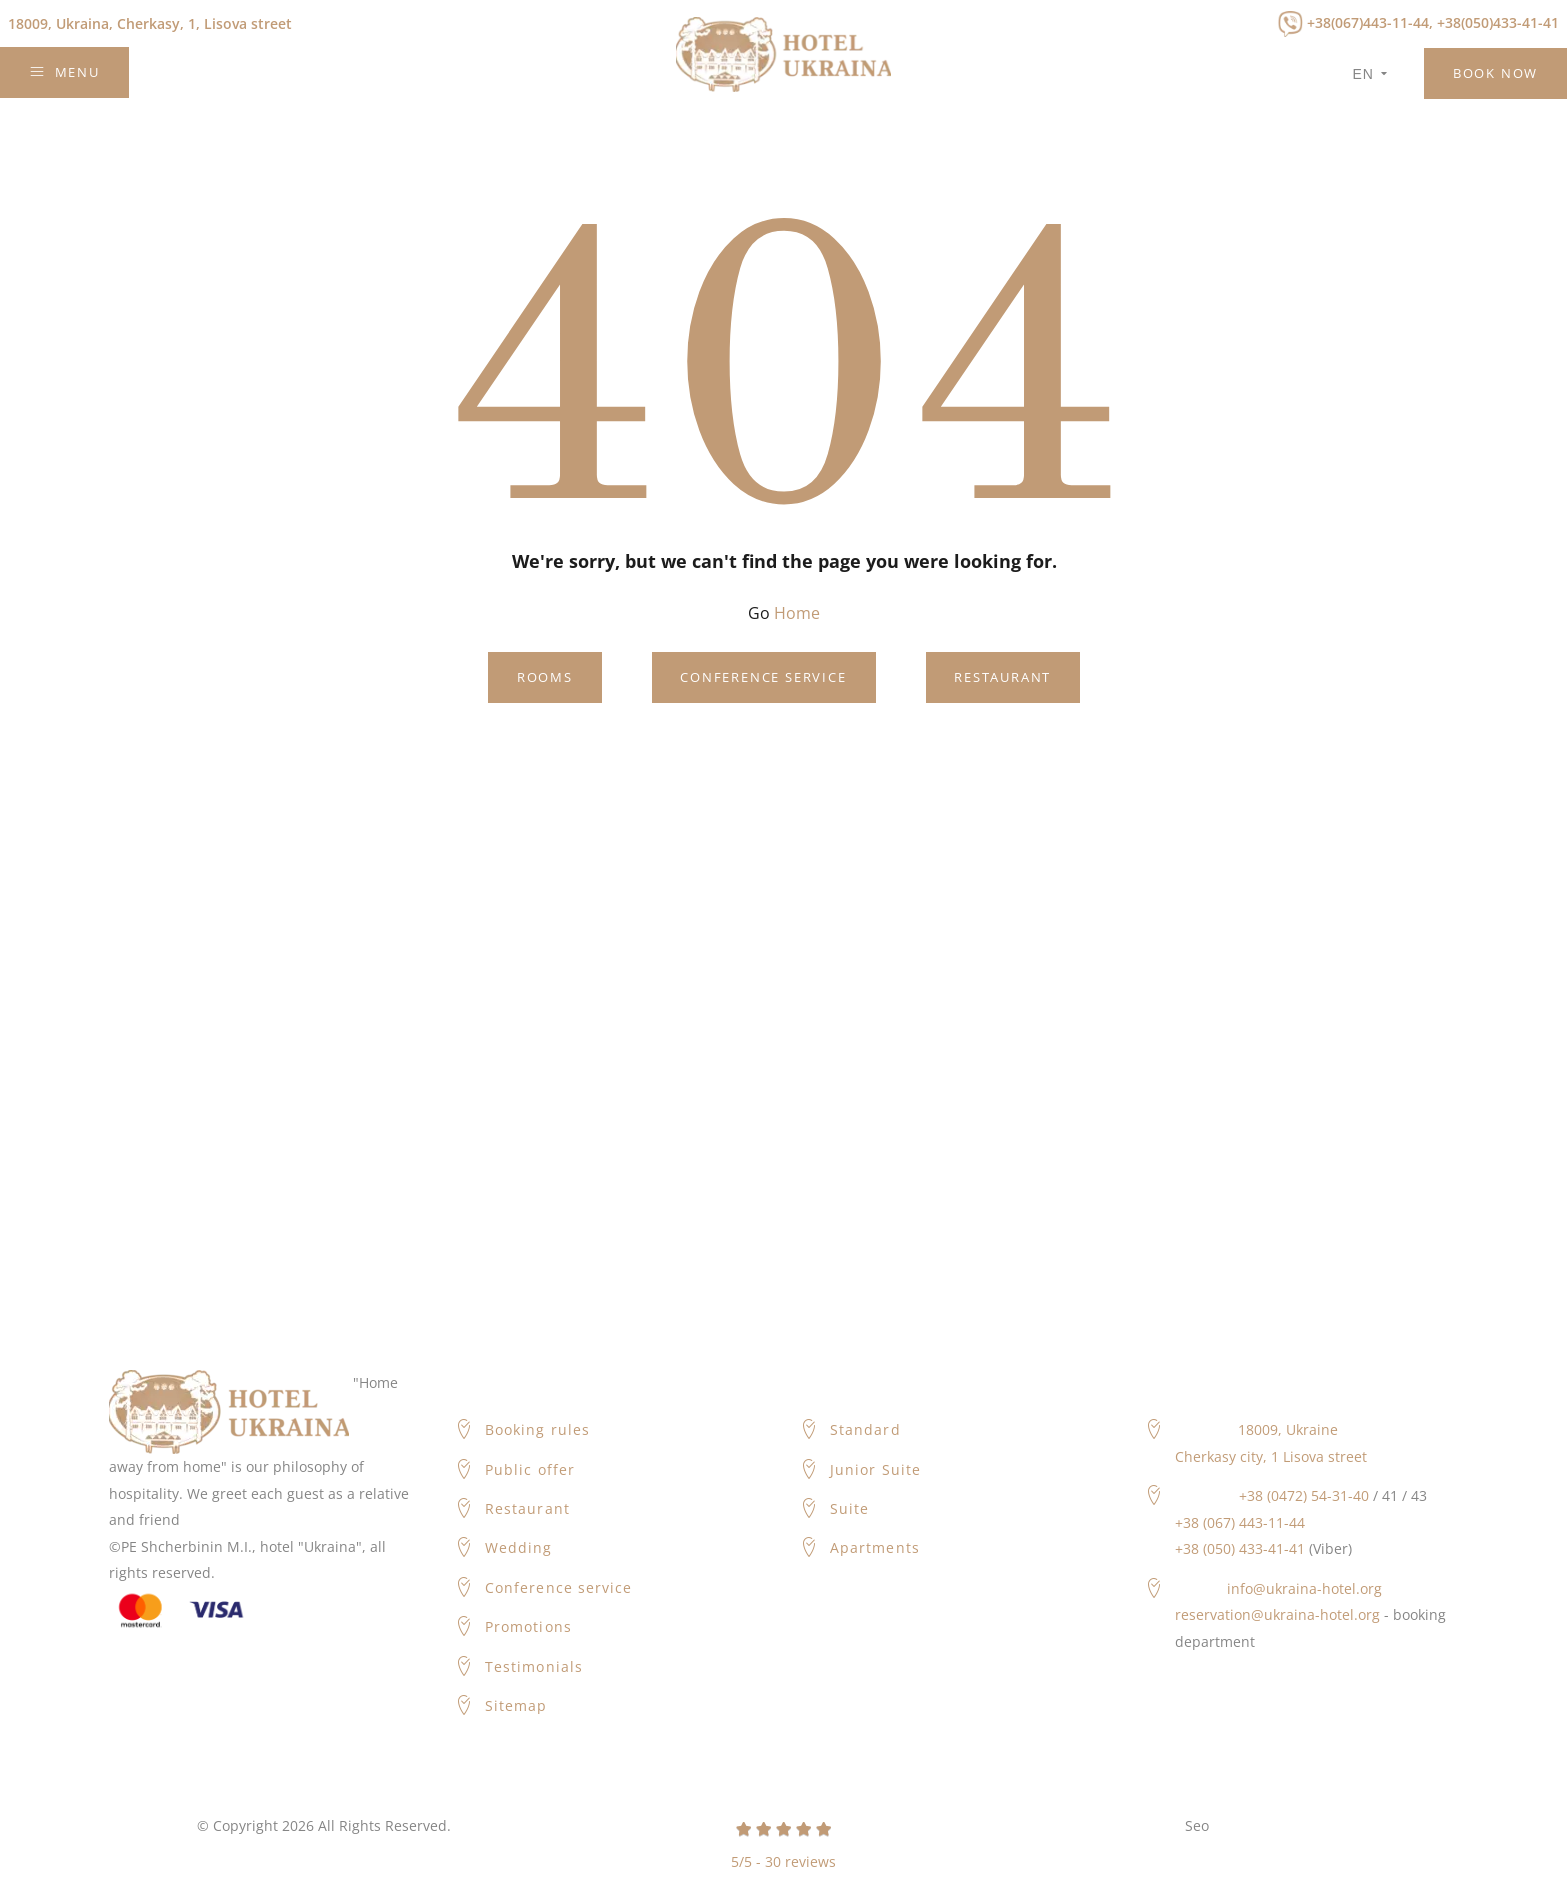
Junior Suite (875, 1469)
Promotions (528, 1626)
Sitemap (516, 1705)
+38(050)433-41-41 (1498, 22)
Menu (64, 72)
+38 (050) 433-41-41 (1240, 1548)
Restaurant (1002, 677)
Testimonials (534, 1666)
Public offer (530, 1469)
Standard (865, 1429)
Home (797, 613)
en (1370, 74)
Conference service (763, 677)
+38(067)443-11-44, (1370, 22)
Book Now (1495, 73)
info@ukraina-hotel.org (1304, 1588)
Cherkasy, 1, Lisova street (150, 23)
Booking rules (537, 1429)
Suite (849, 1508)
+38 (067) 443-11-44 (1240, 1522)
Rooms (545, 677)
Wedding (518, 1547)
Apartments (875, 1547)
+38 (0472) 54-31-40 (1304, 1495)
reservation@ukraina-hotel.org (1277, 1614)
